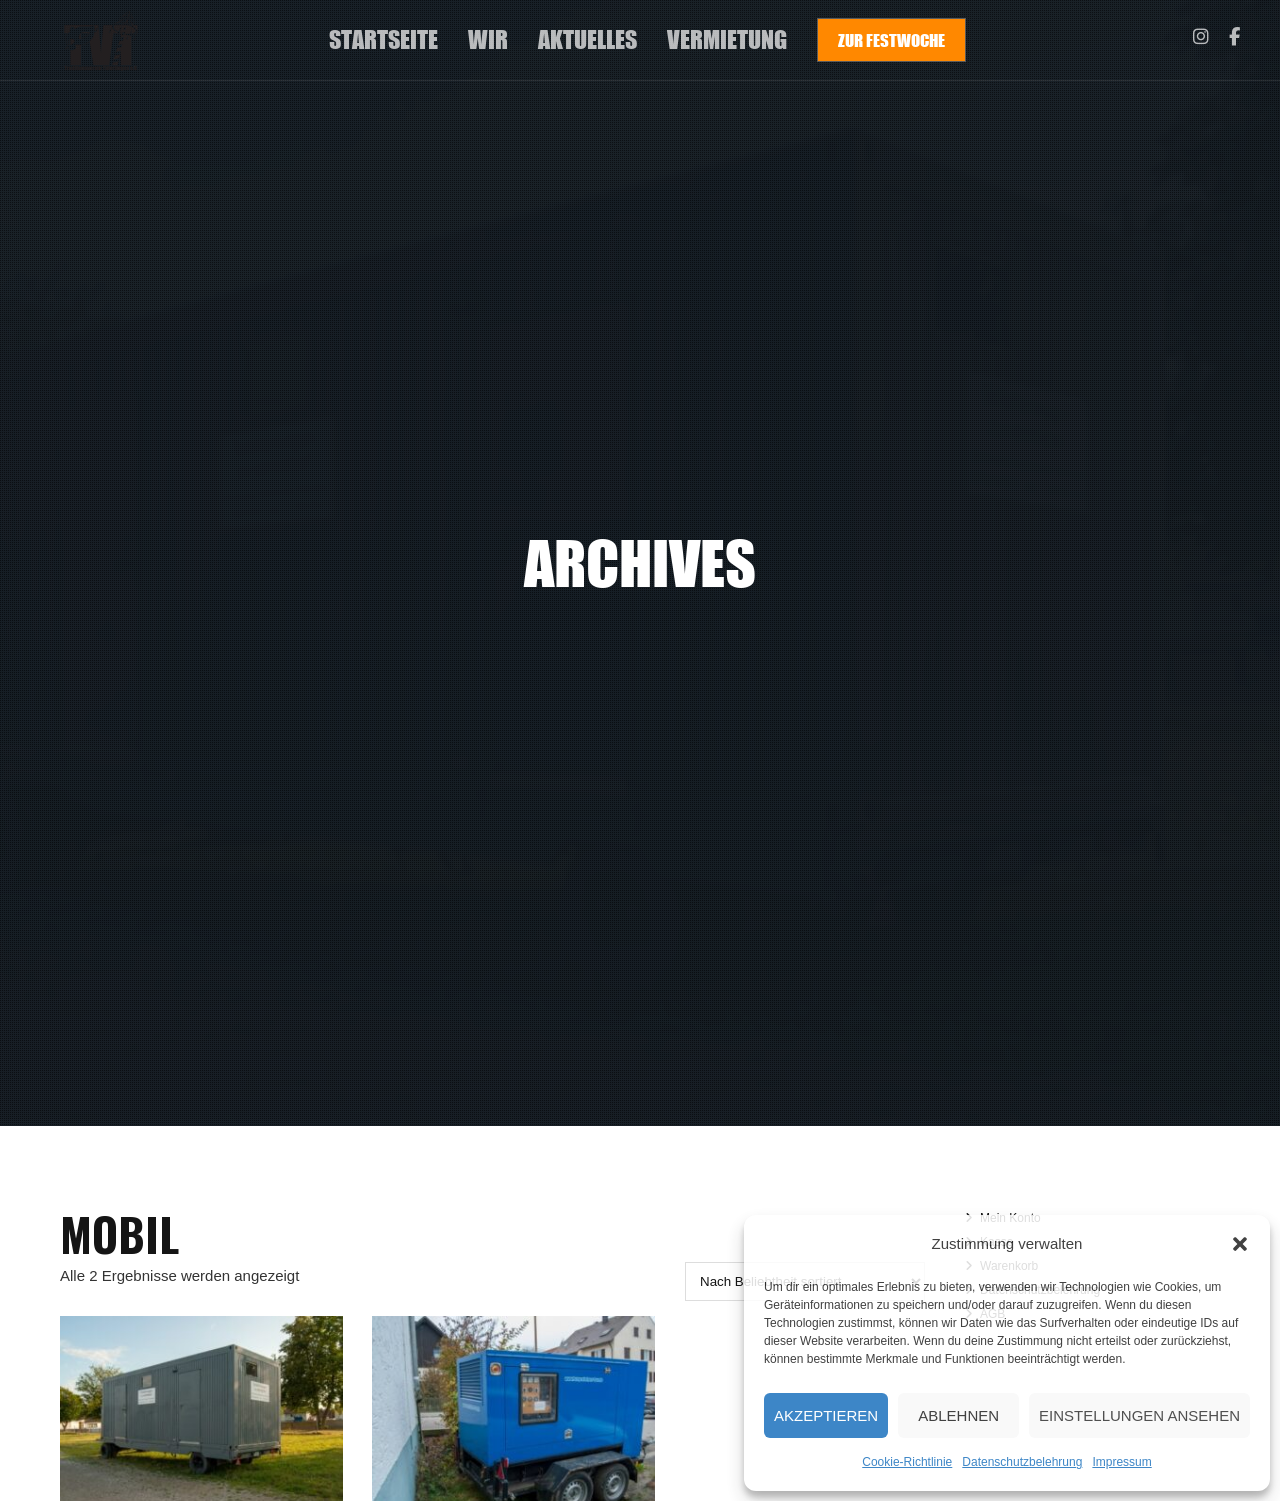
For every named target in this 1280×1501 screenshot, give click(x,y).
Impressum (1121, 1462)
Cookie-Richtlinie (907, 1462)
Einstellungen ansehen (1139, 1415)
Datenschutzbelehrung (1022, 1462)
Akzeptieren (826, 1415)
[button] (1240, 1244)
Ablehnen (958, 1415)
